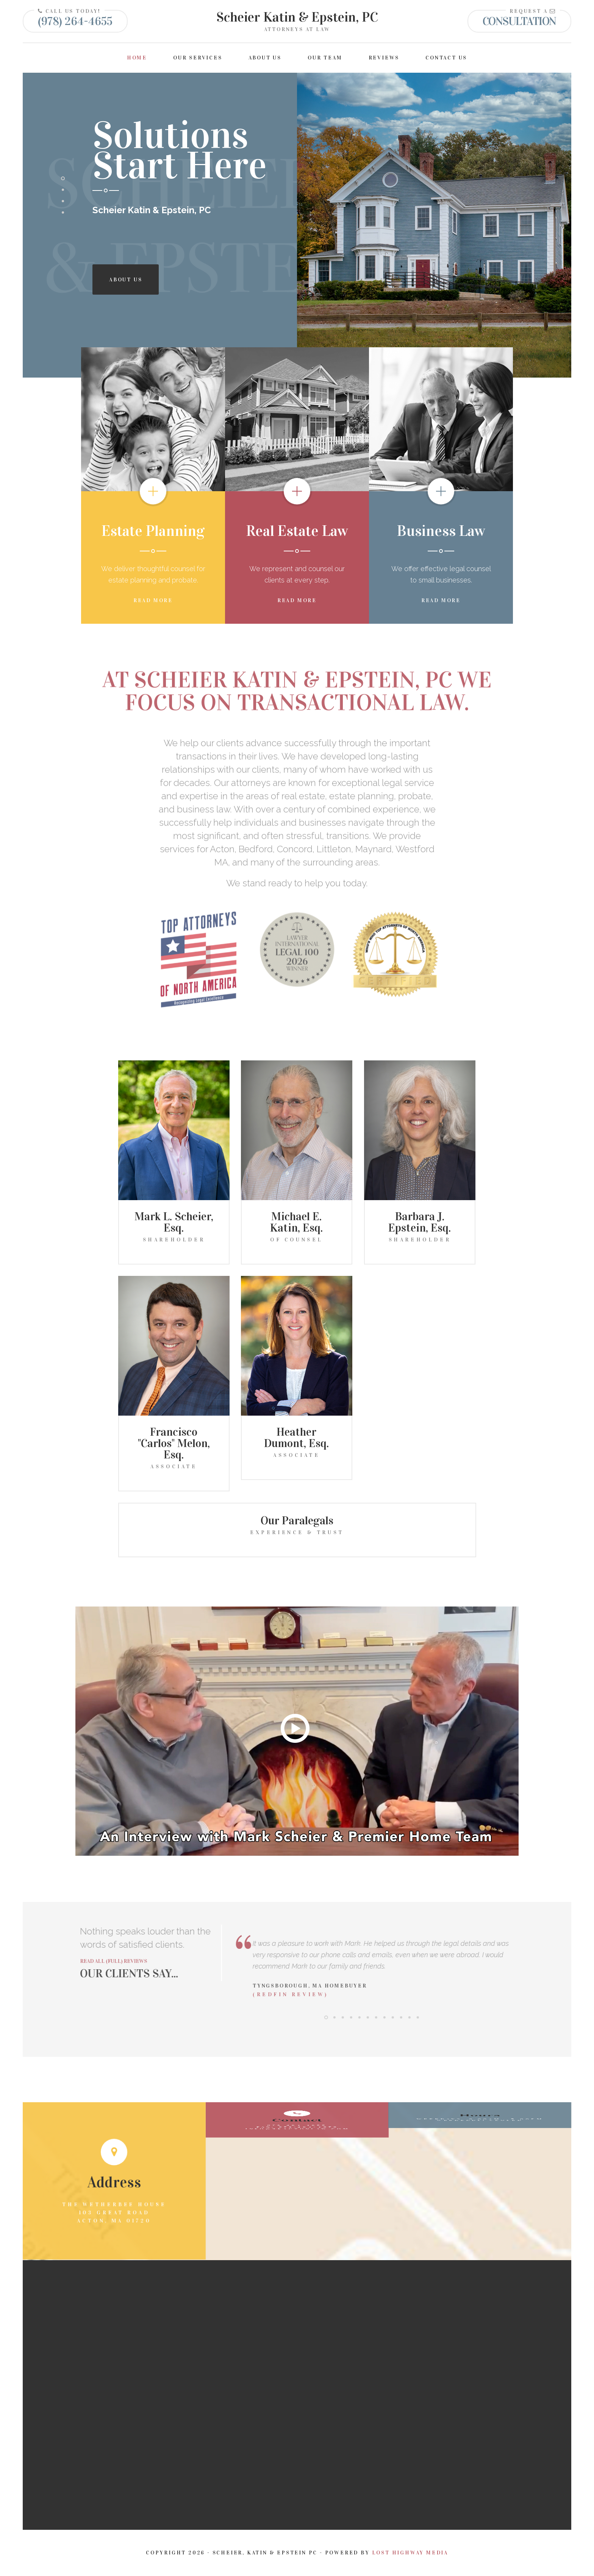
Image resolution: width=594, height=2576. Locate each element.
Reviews (384, 58)
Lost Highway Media (410, 2552)
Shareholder (174, 1239)
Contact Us (446, 58)
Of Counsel (296, 1239)
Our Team (325, 58)
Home (137, 58)
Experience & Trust (297, 1532)
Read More (153, 600)
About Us (265, 58)
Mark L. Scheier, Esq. (173, 1222)
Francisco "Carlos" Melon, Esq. (174, 1443)
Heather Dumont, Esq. (296, 1437)
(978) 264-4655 (75, 21)
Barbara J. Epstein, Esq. (419, 1222)
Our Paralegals (297, 1520)
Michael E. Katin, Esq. (296, 1222)
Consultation (519, 21)
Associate (173, 1466)
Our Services (197, 58)
